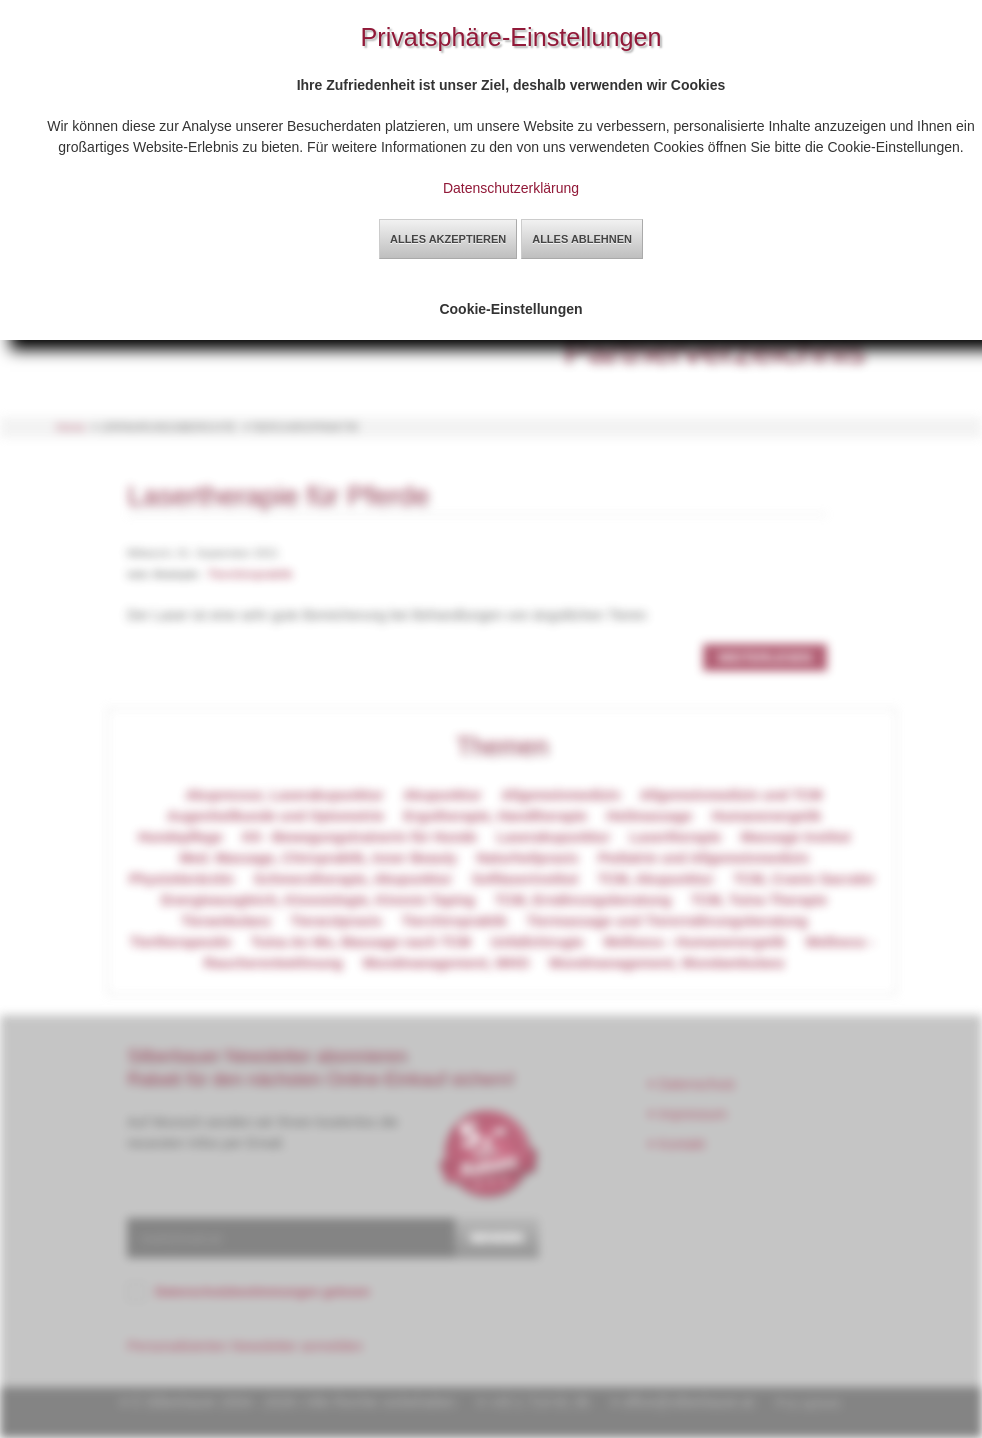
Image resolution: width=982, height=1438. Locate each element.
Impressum (688, 1114)
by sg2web (813, 1403)
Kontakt (677, 1144)
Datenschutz (692, 1084)
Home (71, 427)
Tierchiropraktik (250, 574)
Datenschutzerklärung (511, 188)
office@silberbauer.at (687, 1402)
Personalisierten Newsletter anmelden (245, 1346)
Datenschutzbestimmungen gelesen (262, 1292)
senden (497, 1237)
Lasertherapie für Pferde (278, 495)
